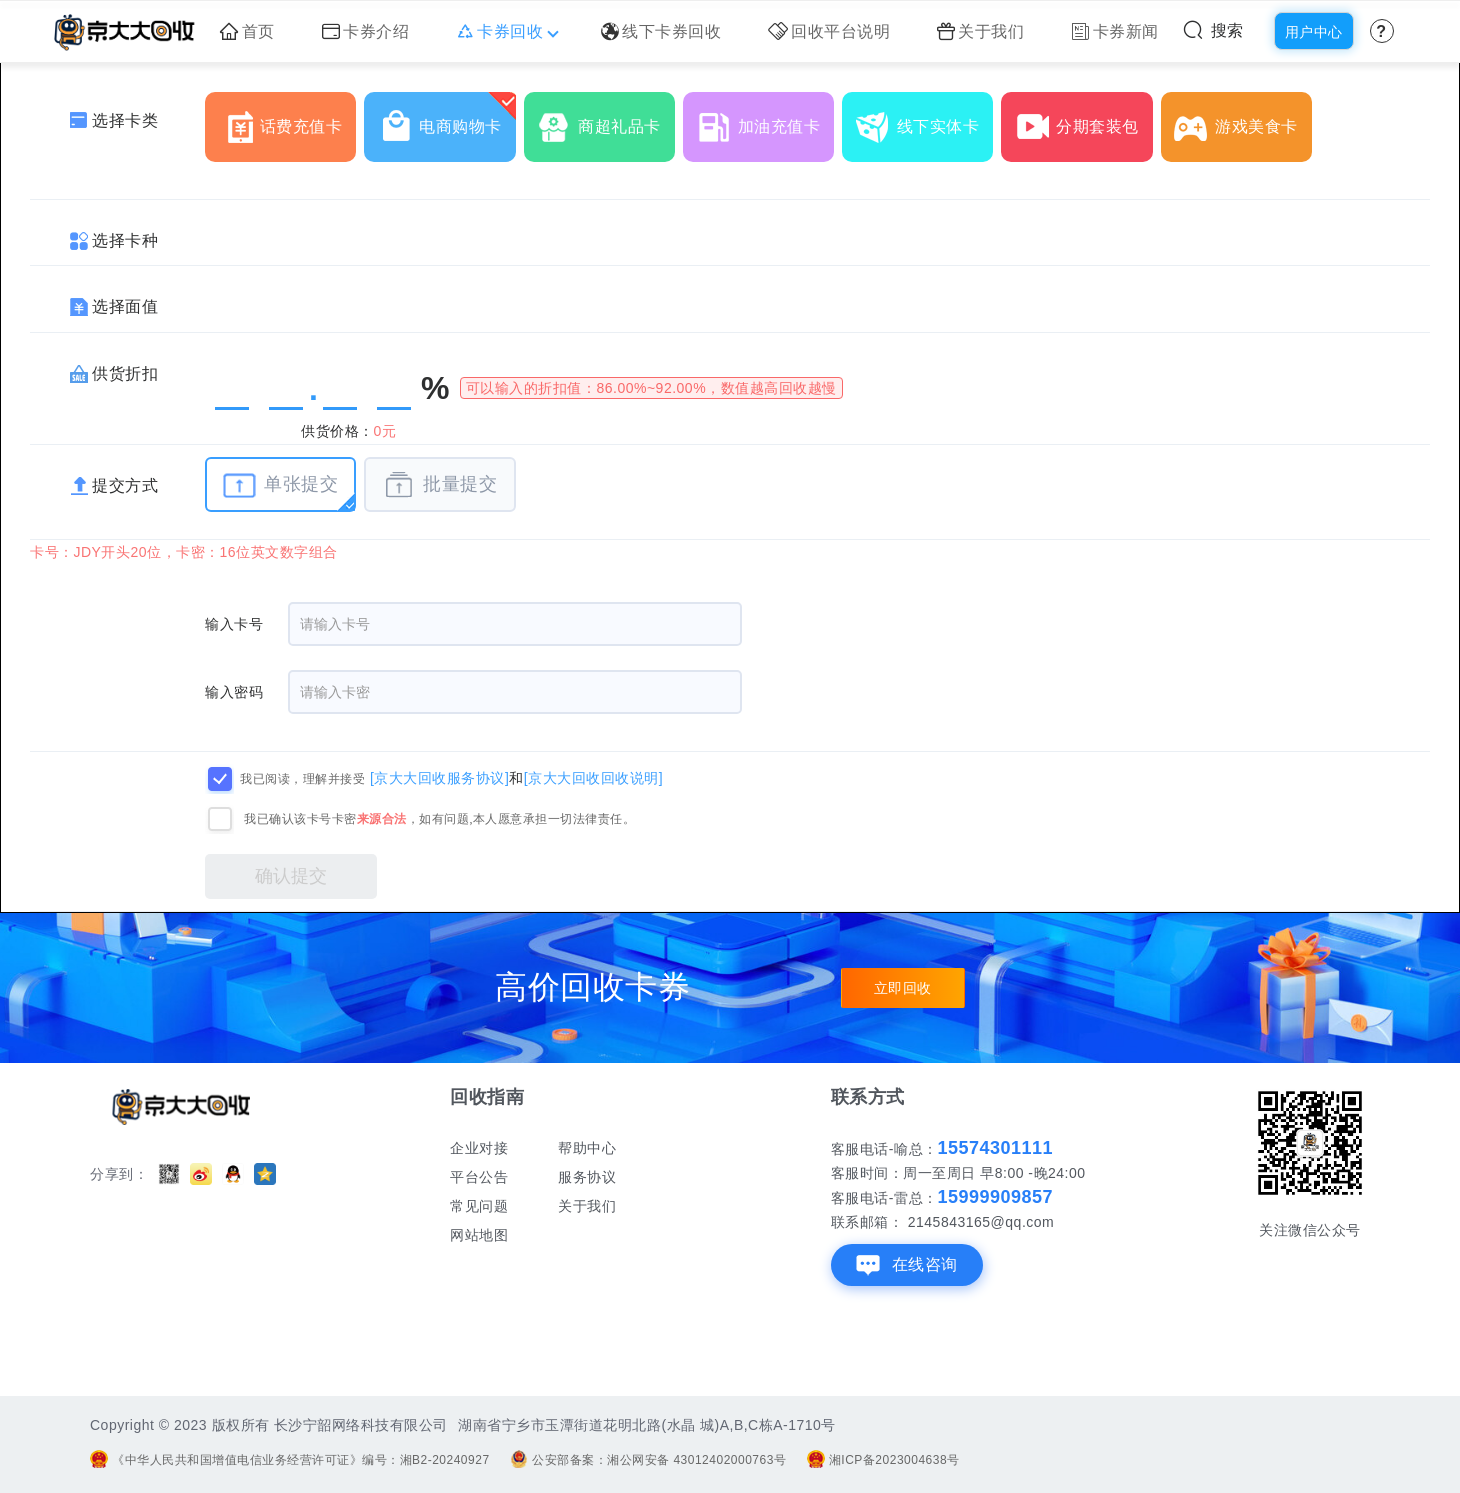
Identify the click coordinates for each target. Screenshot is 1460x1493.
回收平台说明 (829, 31)
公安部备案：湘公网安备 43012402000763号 (648, 1460)
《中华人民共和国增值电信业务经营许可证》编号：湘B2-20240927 (290, 1460)
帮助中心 (587, 1148)
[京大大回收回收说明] (593, 778)
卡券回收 (505, 31)
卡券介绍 (366, 31)
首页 (247, 31)
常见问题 (479, 1206)
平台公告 (479, 1177)
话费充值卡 (287, 119)
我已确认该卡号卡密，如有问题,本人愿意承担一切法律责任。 (439, 819)
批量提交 (439, 485)
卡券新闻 (1115, 31)
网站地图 (479, 1235)
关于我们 (981, 31)
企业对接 (479, 1148)
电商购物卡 (446, 119)
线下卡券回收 (661, 31)
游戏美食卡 (1242, 119)
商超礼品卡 (605, 119)
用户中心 (1314, 32)
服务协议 (587, 1177)
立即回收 (903, 988)
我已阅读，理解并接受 (302, 779)
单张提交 (280, 485)
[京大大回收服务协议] (439, 778)
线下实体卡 (924, 119)
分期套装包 (1083, 119)
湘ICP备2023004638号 (883, 1460)
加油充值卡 (765, 119)
